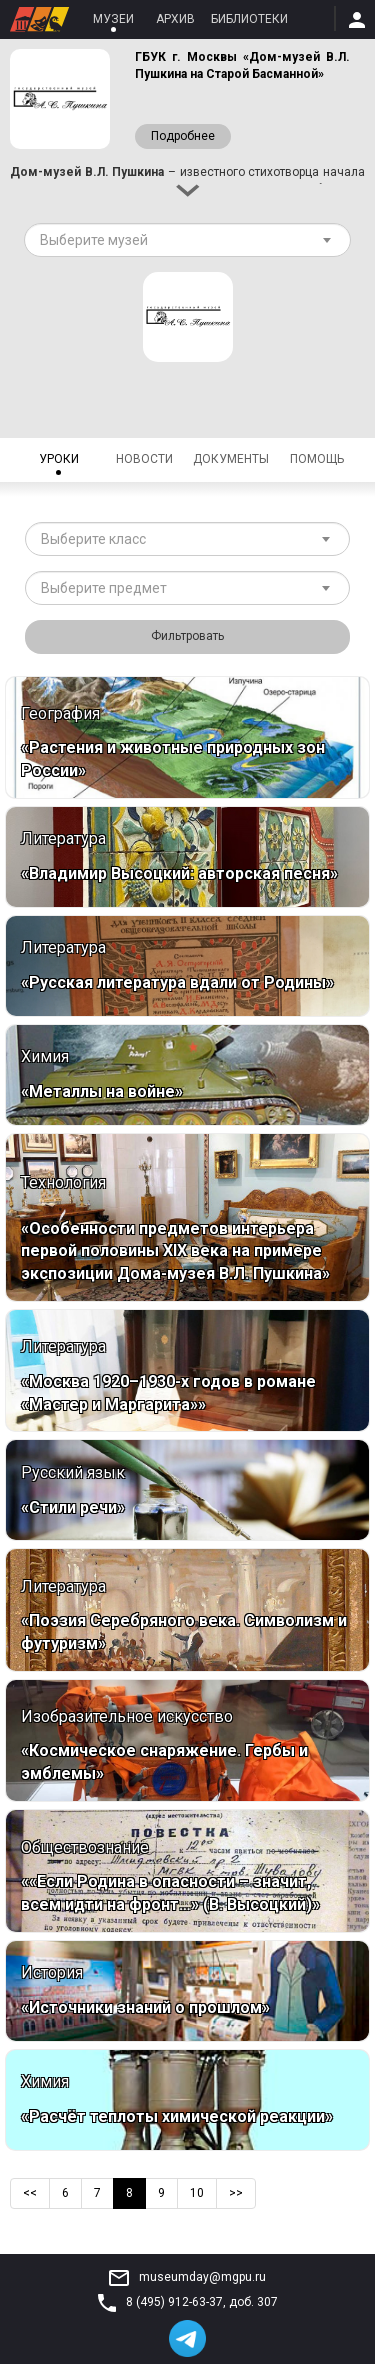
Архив (175, 19)
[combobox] (187, 240)
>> (236, 2193)
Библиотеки (249, 19)
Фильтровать (187, 636)
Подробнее (183, 136)
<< (30, 2193)
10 (197, 2193)
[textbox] (180, 240)
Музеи (113, 19)
